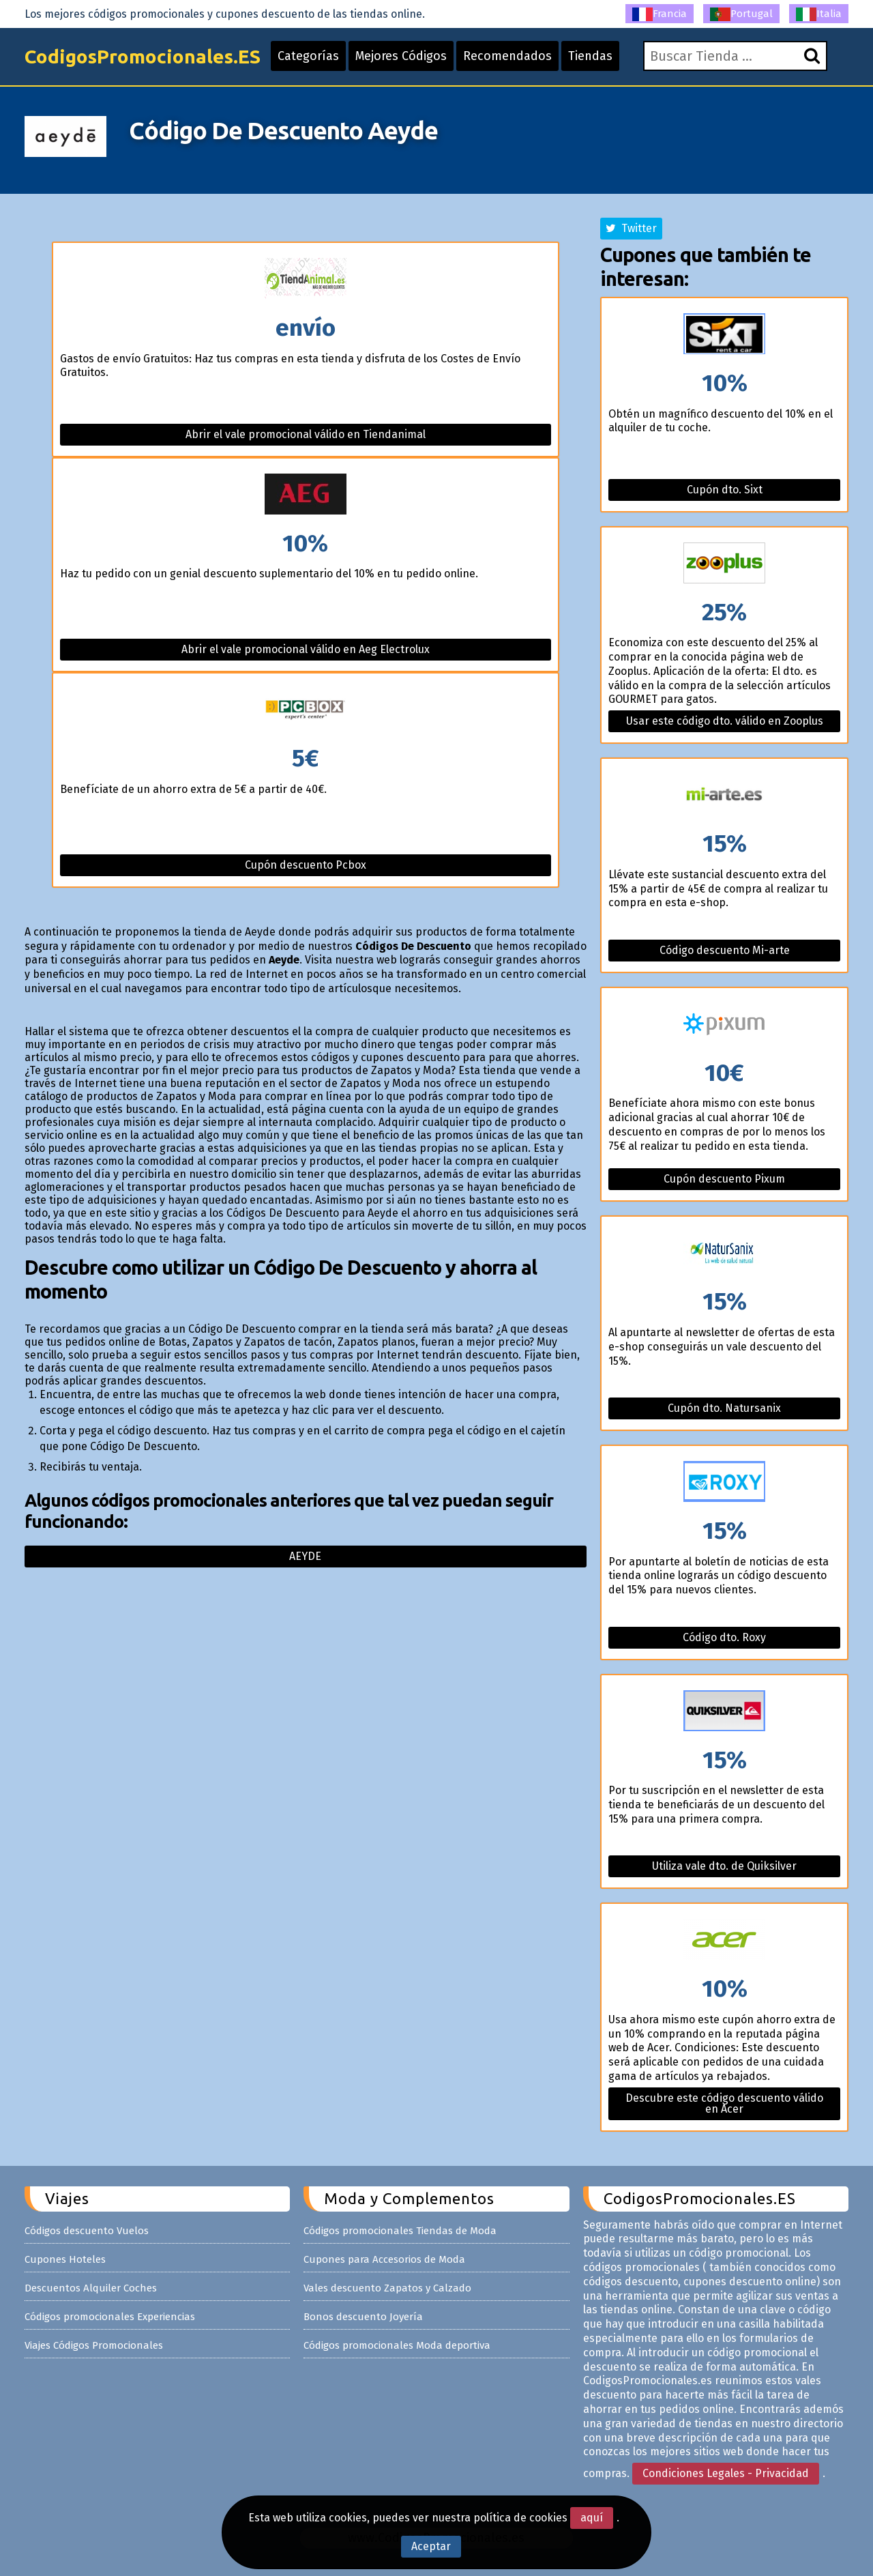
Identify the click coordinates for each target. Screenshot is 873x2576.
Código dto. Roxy (724, 1637)
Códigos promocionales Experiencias (110, 2317)
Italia (819, 14)
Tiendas (590, 55)
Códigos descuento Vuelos (87, 2231)
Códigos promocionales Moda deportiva (397, 2345)
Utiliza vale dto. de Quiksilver (724, 1865)
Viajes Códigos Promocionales (94, 2345)
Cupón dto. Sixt (725, 489)
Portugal (741, 14)
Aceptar (431, 2546)
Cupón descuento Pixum (724, 1178)
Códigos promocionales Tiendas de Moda (400, 2231)
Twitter (631, 228)
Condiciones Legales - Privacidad (725, 2473)
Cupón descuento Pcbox (305, 864)
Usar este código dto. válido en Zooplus (724, 720)
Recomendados (507, 55)
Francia (659, 14)
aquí (591, 2517)
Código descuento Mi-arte (725, 950)
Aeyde (305, 1556)
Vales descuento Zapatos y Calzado (387, 2288)
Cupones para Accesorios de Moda (384, 2259)
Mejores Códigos (401, 55)
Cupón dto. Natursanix (724, 1408)
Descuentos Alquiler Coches (91, 2288)
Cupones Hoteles (65, 2259)
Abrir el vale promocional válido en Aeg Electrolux (305, 649)
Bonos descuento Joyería (363, 2317)
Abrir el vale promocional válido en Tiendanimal (306, 434)
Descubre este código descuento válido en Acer (724, 2103)
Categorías (308, 55)
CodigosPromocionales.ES (143, 56)
